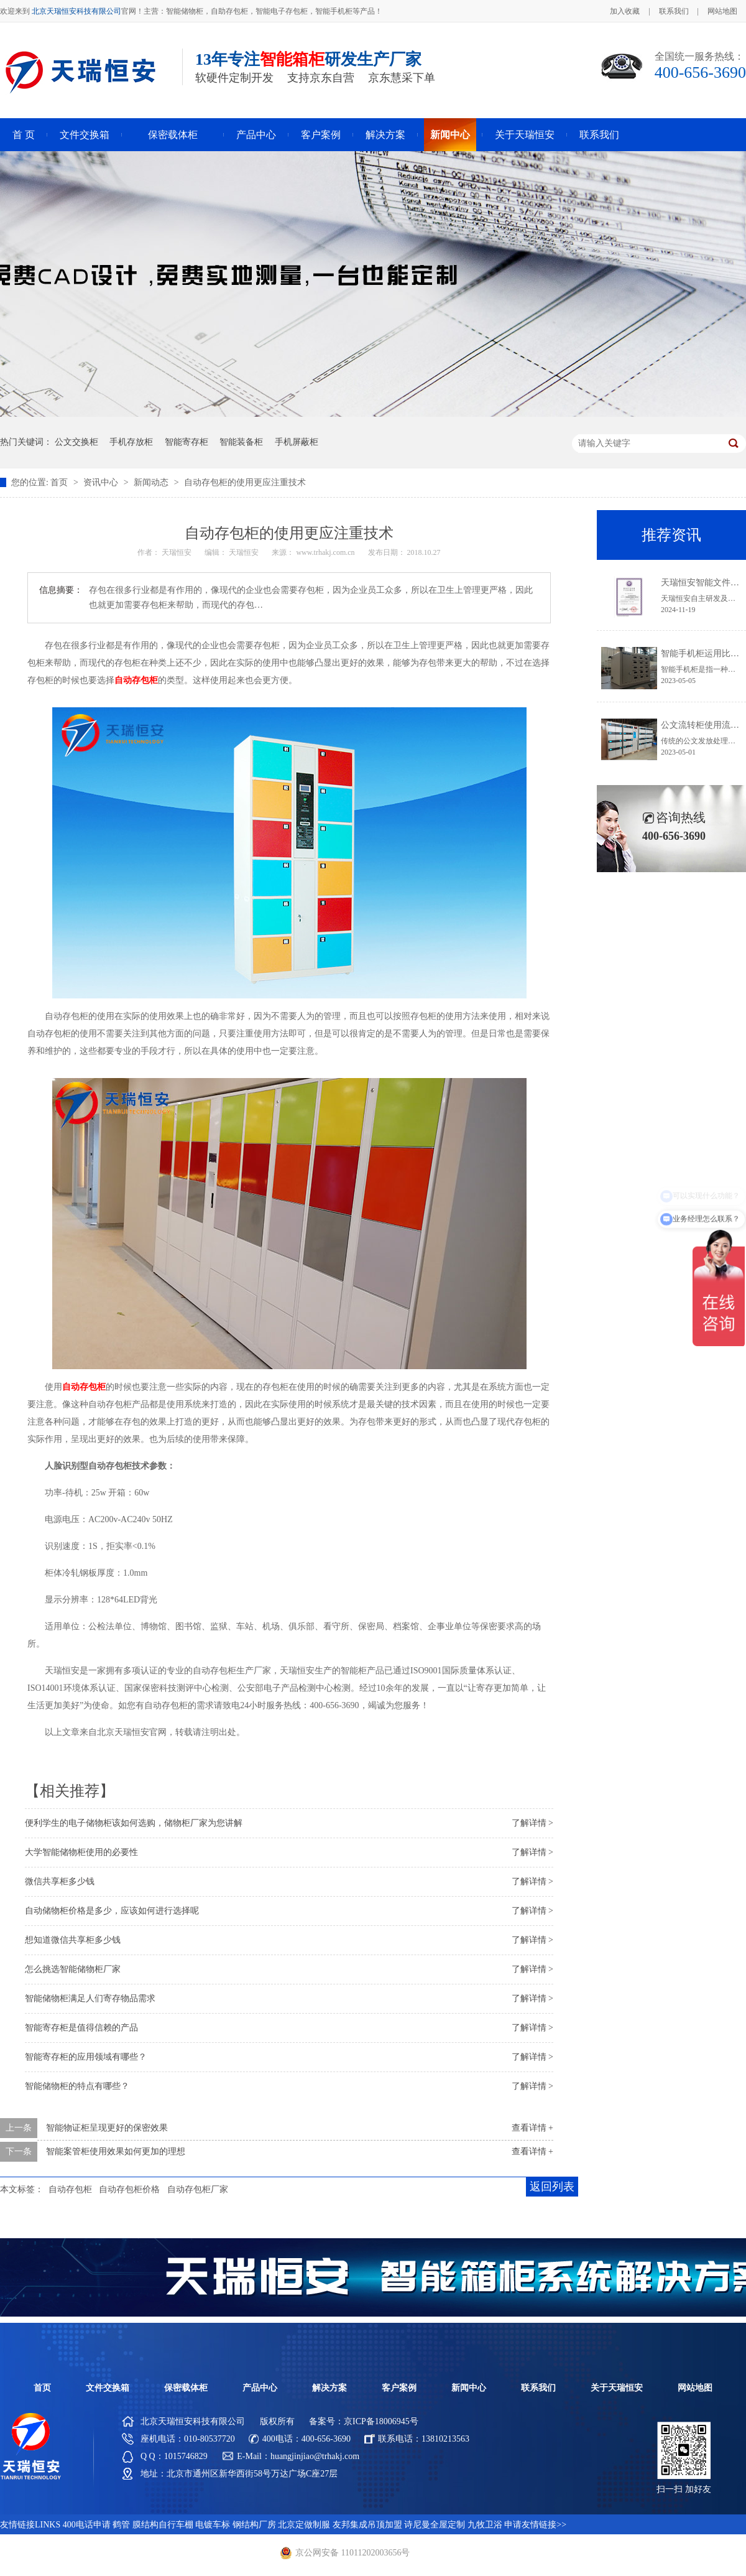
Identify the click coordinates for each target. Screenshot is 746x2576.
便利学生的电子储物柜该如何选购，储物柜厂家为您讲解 (133, 1823)
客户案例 (321, 134)
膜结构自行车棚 (162, 2524)
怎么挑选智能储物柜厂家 (73, 1969)
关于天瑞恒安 (525, 134)
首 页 (23, 134)
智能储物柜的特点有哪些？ (77, 2086)
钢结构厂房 (254, 2524)
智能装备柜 (241, 442)
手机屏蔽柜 (296, 442)
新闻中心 (450, 134)
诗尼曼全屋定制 (434, 2524)
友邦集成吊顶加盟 (367, 2524)
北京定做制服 (304, 2524)
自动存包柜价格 (129, 2189)
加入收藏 (625, 11)
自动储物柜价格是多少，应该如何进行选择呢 (112, 1910)
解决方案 (385, 134)
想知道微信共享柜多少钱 (73, 1940)
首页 (60, 482)
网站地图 (722, 11)
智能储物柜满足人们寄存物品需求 (90, 1998)
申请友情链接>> (535, 2524)
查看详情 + (532, 2127)
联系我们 (674, 11)
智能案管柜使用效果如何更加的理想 (115, 2151)
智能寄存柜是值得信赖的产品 (81, 2027)
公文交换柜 (76, 442)
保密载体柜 (173, 134)
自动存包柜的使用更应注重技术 (245, 482)
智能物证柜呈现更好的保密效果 (107, 2127)
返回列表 (552, 2186)
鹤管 (121, 2524)
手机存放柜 (131, 442)
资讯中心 (102, 482)
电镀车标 (212, 2524)
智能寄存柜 (186, 442)
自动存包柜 (70, 2189)
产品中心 (256, 134)
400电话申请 (87, 2524)
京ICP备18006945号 (381, 2421)
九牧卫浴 (484, 2524)
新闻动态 (152, 482)
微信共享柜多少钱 (59, 1881)
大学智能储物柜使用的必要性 (81, 1852)
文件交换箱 (84, 134)
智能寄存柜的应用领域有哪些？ (86, 2057)
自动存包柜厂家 (197, 2189)
